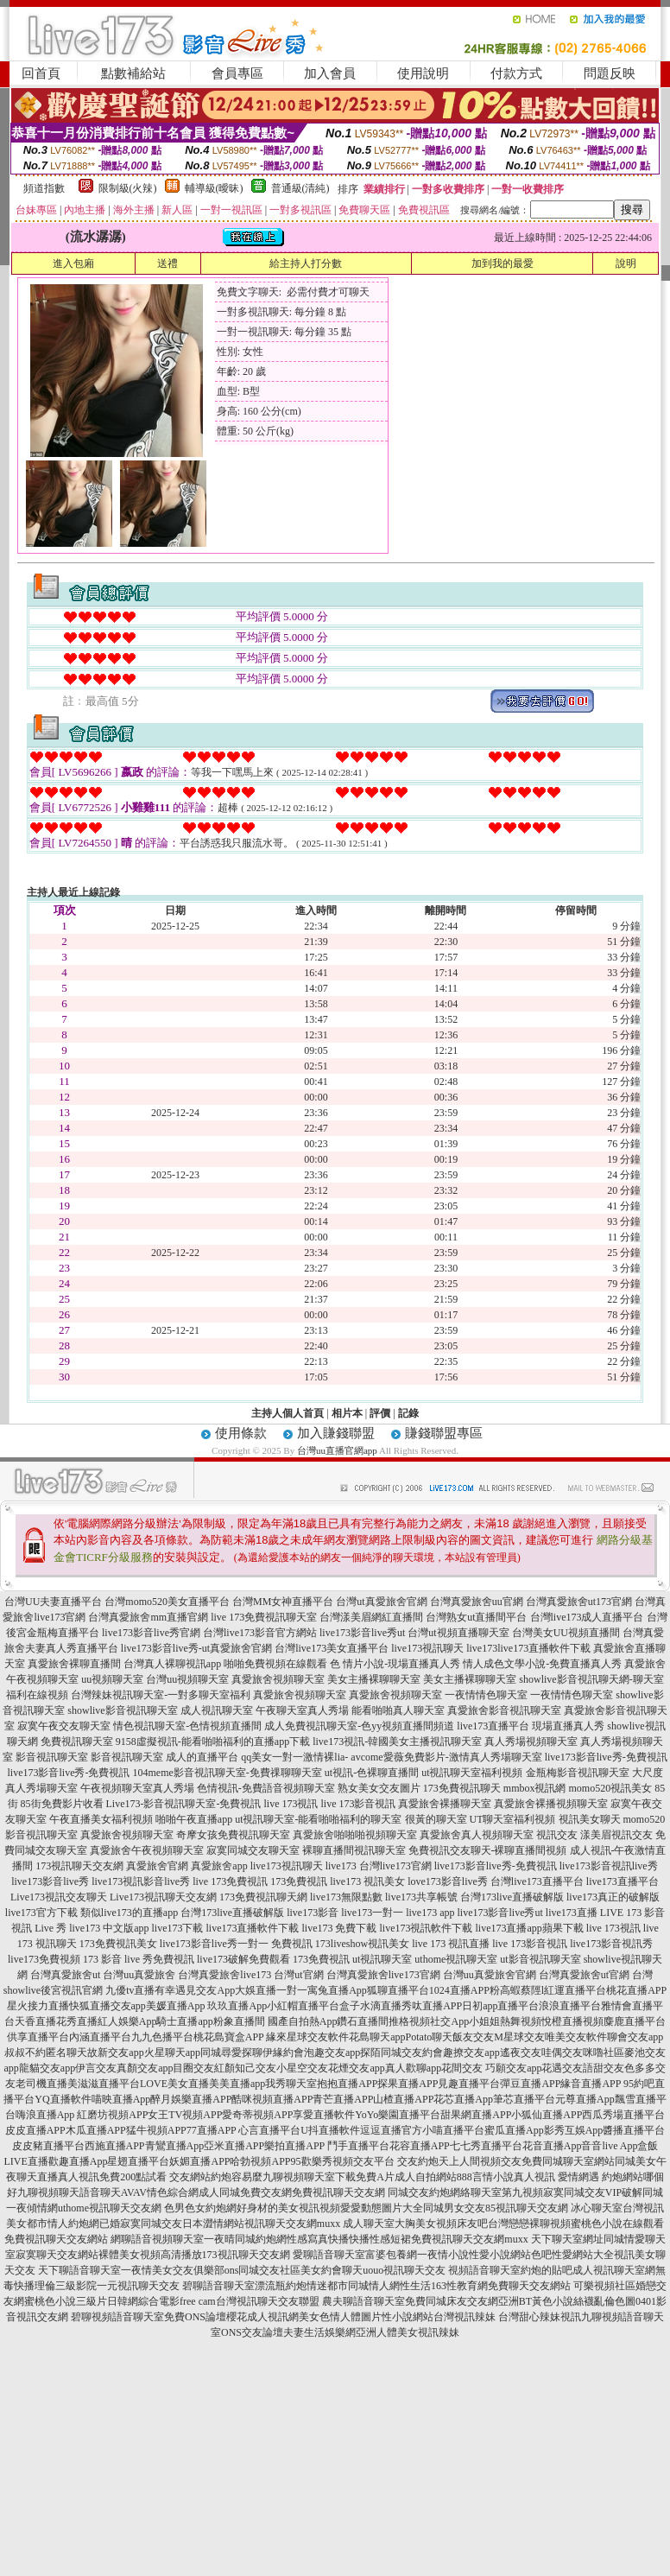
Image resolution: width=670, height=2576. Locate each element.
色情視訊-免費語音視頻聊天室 (266, 1788)
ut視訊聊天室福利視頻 (471, 1773)
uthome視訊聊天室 (455, 1959)
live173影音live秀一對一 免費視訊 (236, 1944)
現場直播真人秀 (568, 1726)
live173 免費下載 (339, 1928)
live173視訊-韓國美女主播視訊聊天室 (397, 1741)
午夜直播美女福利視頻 (101, 1819)
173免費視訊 (298, 1881)
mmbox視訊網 (534, 1788)
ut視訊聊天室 (382, 1959)
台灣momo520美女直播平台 (167, 1602)
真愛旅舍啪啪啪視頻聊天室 (355, 1835)
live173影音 (312, 1913)
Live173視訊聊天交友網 (163, 1897)
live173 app (430, 1913)
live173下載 (178, 1928)
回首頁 (41, 73)
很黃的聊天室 (436, 1819)
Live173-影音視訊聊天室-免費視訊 (184, 1804)
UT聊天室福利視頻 (513, 1819)
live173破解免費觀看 (243, 1959)
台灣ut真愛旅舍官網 (381, 1602)
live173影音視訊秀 (611, 1944)
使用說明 (423, 73)
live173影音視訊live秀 (608, 1866)
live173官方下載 (41, 1913)
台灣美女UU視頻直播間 (566, 1633)
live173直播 (571, 1913)
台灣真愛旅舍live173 (224, 1975)
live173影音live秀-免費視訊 (606, 1757)
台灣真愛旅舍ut (65, 1975)
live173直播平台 (493, 1726)
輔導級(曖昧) (214, 188)
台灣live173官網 (395, 1866)
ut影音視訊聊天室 (540, 1959)
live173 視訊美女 (367, 1881)
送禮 (167, 263)
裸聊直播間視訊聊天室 (354, 1850)
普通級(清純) (300, 188)
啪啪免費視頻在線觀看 (275, 1664)
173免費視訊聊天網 (263, 1897)
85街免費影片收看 (62, 1804)
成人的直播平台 (202, 1757)
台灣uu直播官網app (337, 1450)
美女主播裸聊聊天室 (373, 1679)
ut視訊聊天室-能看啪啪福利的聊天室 (318, 1819)
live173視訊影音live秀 (141, 1881)
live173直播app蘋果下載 (530, 1928)
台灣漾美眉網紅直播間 (371, 1617)
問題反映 (609, 73)
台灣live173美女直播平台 (332, 1648)
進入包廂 (73, 263)
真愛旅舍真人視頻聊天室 (477, 1835)
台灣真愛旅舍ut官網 (584, 1975)
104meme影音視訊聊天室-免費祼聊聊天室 (226, 1773)
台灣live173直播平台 (537, 1881)
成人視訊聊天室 (216, 1710)
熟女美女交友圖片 (379, 1788)
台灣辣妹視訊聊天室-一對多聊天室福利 (160, 1695)
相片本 (347, 1413)
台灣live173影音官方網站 (260, 1633)
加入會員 (330, 73)
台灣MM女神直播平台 (282, 1602)
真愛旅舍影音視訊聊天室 (504, 1710)
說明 (626, 263)
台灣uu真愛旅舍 (139, 1975)
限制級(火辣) (127, 188)
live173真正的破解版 (613, 1897)
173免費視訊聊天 (462, 1788)
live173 (481, 1648)
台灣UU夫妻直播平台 (53, 1602)
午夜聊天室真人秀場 (302, 1710)
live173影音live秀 (50, 1881)
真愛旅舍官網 (157, 1866)
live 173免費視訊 (230, 1881)
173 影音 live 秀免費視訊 (138, 1959)
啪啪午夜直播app (193, 1819)
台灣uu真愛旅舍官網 (489, 1975)
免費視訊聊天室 (77, 1741)
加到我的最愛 (502, 263)
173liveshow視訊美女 (362, 1944)
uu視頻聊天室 (112, 1679)
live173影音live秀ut (362, 1633)
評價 (380, 1413)
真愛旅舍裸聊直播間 (74, 1664)
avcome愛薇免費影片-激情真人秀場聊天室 (446, 1757)
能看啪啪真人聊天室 (398, 1710)
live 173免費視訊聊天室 (264, 1617)
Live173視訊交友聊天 (58, 1897)
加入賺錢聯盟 (336, 1433)
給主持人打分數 (305, 263)
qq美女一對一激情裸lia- (294, 1757)
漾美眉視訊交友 (616, 1835)
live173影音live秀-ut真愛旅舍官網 (196, 1648)
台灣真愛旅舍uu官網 (476, 1602)
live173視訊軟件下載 (426, 1928)
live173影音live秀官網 (151, 1633)
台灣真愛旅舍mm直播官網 (148, 1617)
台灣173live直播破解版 (512, 1897)
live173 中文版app (109, 1928)
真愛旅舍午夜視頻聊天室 (147, 1850)
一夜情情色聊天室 (486, 1695)
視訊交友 (557, 1835)
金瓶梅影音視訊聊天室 (577, 1773)
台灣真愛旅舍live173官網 (383, 1975)
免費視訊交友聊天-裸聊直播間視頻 (487, 1850)
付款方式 (516, 73)
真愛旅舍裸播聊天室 (444, 1804)
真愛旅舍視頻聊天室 (278, 1679)
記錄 (408, 1413)
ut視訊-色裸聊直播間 (372, 1773)
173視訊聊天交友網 (79, 1866)
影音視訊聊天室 (52, 1757)
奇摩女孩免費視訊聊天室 (233, 1835)
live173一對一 (372, 1913)
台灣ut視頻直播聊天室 (458, 1633)
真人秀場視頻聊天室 (531, 1741)
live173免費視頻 (44, 1959)
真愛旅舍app (219, 1866)
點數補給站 (133, 73)
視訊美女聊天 (590, 1819)
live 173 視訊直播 (451, 1944)
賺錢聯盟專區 (444, 1433)
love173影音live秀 (448, 1881)
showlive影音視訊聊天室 (122, 1710)
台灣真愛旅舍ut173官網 (579, 1602)
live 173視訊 (290, 1804)
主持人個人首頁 (287, 1413)
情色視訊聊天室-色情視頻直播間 (187, 1726)
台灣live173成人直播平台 (587, 1617)
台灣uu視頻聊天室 (187, 1679)
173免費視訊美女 (118, 1944)
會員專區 (237, 73)
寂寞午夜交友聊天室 (64, 1726)
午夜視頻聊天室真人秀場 (137, 1788)
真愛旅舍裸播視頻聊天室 (551, 1804)
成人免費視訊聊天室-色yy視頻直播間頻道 (359, 1726)
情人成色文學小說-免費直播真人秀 (542, 1664)
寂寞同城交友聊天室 (253, 1850)
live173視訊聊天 (427, 1648)
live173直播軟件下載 (544, 1648)
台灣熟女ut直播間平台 (476, 1617)
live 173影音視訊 (357, 1804)
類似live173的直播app (129, 1913)
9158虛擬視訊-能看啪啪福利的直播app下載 (213, 1741)
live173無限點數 (346, 1897)
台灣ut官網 (298, 1975)
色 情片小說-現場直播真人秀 (395, 1664)
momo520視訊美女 (611, 1788)
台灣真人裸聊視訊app (172, 1664)
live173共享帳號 (421, 1897)
